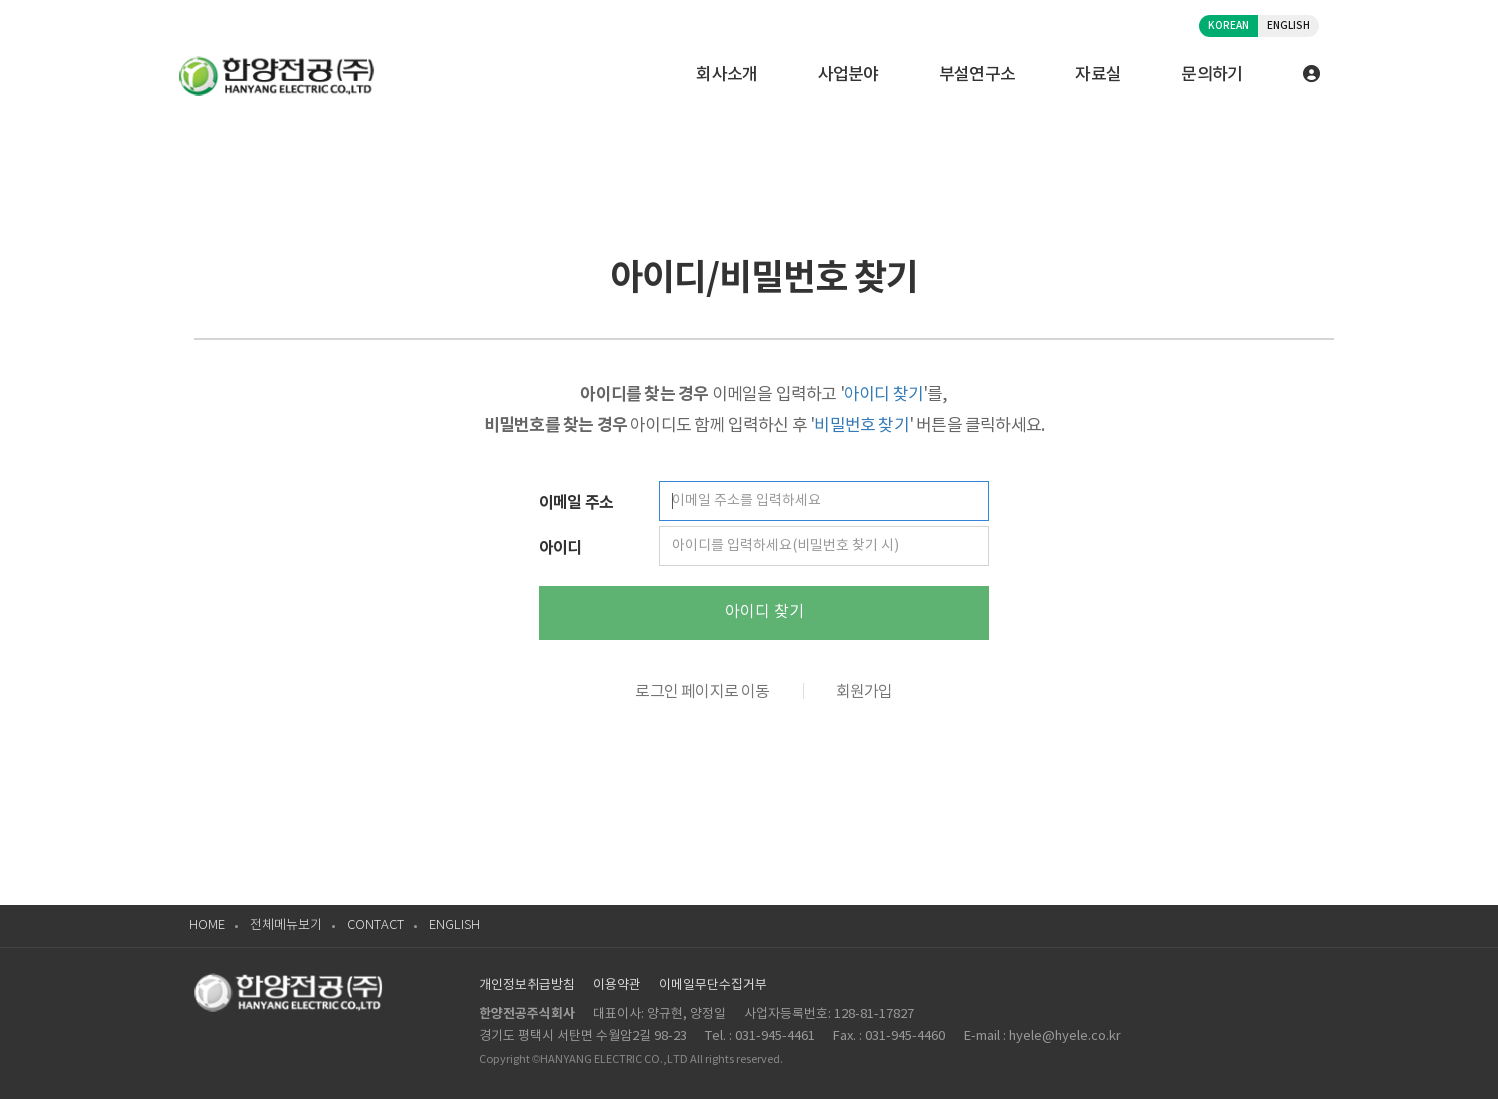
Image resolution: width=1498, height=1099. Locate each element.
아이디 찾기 (764, 612)
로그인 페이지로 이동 (702, 692)
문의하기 (1211, 75)
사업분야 (848, 75)
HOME (207, 925)
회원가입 (864, 692)
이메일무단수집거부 (713, 985)
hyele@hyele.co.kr (1065, 1036)
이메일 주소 (576, 503)
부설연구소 (977, 75)
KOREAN (1228, 26)
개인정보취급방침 (527, 985)
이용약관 (617, 985)
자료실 (1098, 75)
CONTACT (375, 925)
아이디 (560, 548)
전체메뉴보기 (286, 925)
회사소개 (726, 75)
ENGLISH (1288, 26)
